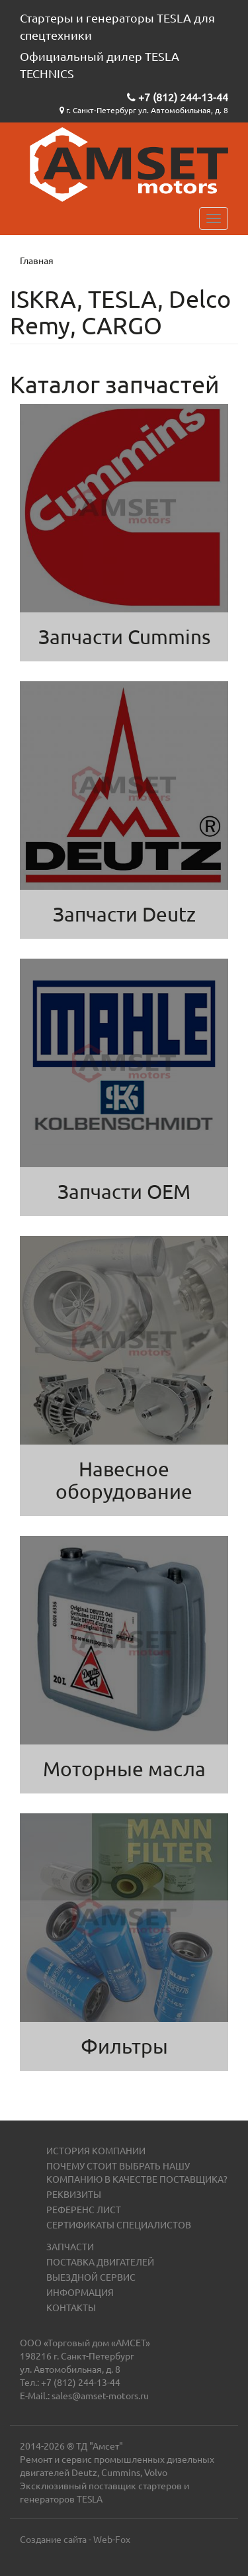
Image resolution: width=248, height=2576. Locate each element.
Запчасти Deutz (124, 914)
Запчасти (70, 2246)
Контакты (71, 2307)
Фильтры (124, 2046)
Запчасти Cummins (124, 636)
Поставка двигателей (100, 2261)
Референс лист (83, 2209)
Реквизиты (73, 2194)
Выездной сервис (91, 2277)
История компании (95, 2150)
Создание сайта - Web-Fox (75, 2539)
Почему (66, 2165)
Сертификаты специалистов (118, 2224)
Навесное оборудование (124, 1480)
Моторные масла (124, 1768)
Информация (80, 2292)
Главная (37, 260)
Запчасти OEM (124, 1191)
